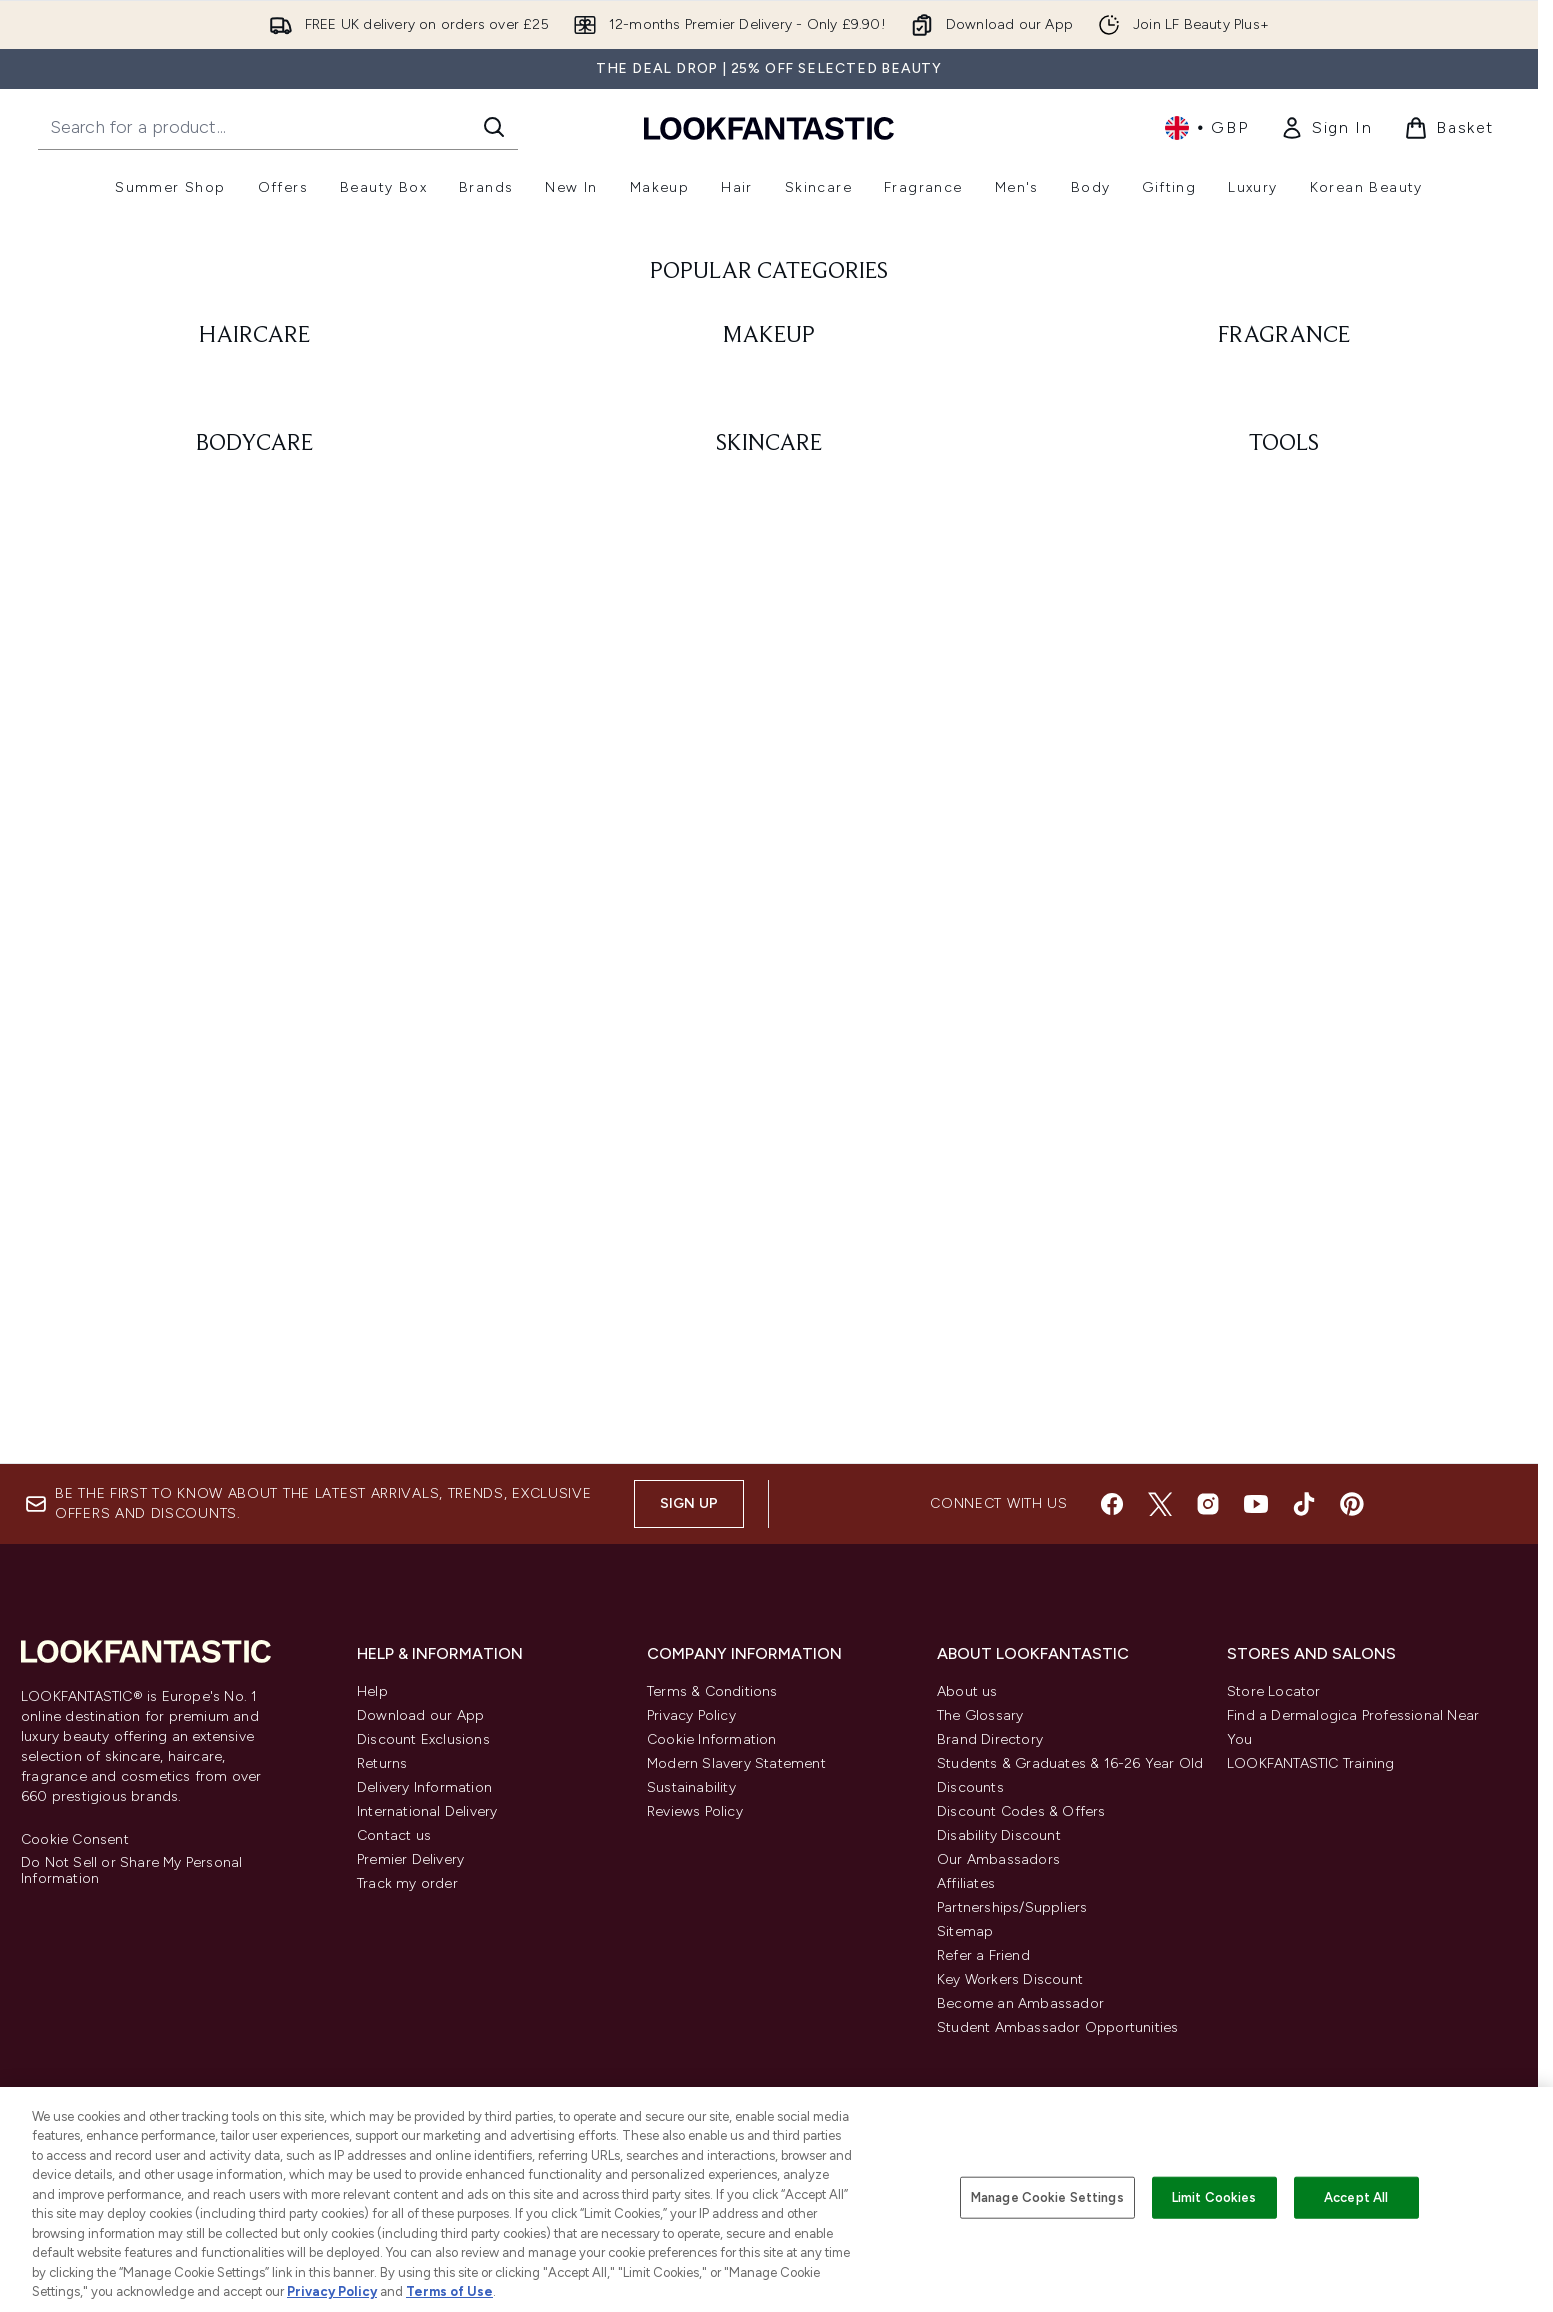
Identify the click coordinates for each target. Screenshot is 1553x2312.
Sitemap (965, 1931)
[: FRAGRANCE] (1283, 708)
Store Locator (1274, 1691)
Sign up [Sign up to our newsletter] (689, 1503)
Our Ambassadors (998, 1859)
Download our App (420, 1715)
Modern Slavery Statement (736, 1763)
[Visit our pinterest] (1352, 1504)
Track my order (407, 1883)
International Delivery (427, 1811)
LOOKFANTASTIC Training (1310, 1763)
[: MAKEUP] (769, 708)
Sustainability (691, 1787)
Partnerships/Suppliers (1012, 1907)
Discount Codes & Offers (1021, 1811)
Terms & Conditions (712, 1691)
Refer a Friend (983, 1955)
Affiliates (966, 1883)
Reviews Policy (695, 1811)
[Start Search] (494, 127)
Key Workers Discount (1010, 1979)
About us (967, 1691)
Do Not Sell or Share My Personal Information (131, 1871)
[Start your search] (278, 127)
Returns (382, 1763)
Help (372, 1691)
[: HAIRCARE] (254, 708)
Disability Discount (999, 1835)
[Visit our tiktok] (1304, 1504)
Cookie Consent (75, 1840)
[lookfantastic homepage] (769, 127)
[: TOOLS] (1283, 1194)
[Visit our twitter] (1160, 1504)
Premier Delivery (410, 1859)
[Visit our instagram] (1208, 1504)
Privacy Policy (691, 1715)
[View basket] (1449, 128)
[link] (1326, 128)
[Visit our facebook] (1112, 1504)
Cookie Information (712, 1739)
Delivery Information (424, 1787)
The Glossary (980, 1715)
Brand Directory (990, 1739)
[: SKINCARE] (769, 1194)
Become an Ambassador (1020, 2003)
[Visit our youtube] (1256, 1504)
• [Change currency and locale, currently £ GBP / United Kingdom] (1206, 128)
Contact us (394, 1835)
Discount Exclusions (423, 1739)
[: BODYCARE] (254, 1194)
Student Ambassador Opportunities (1057, 2027)
